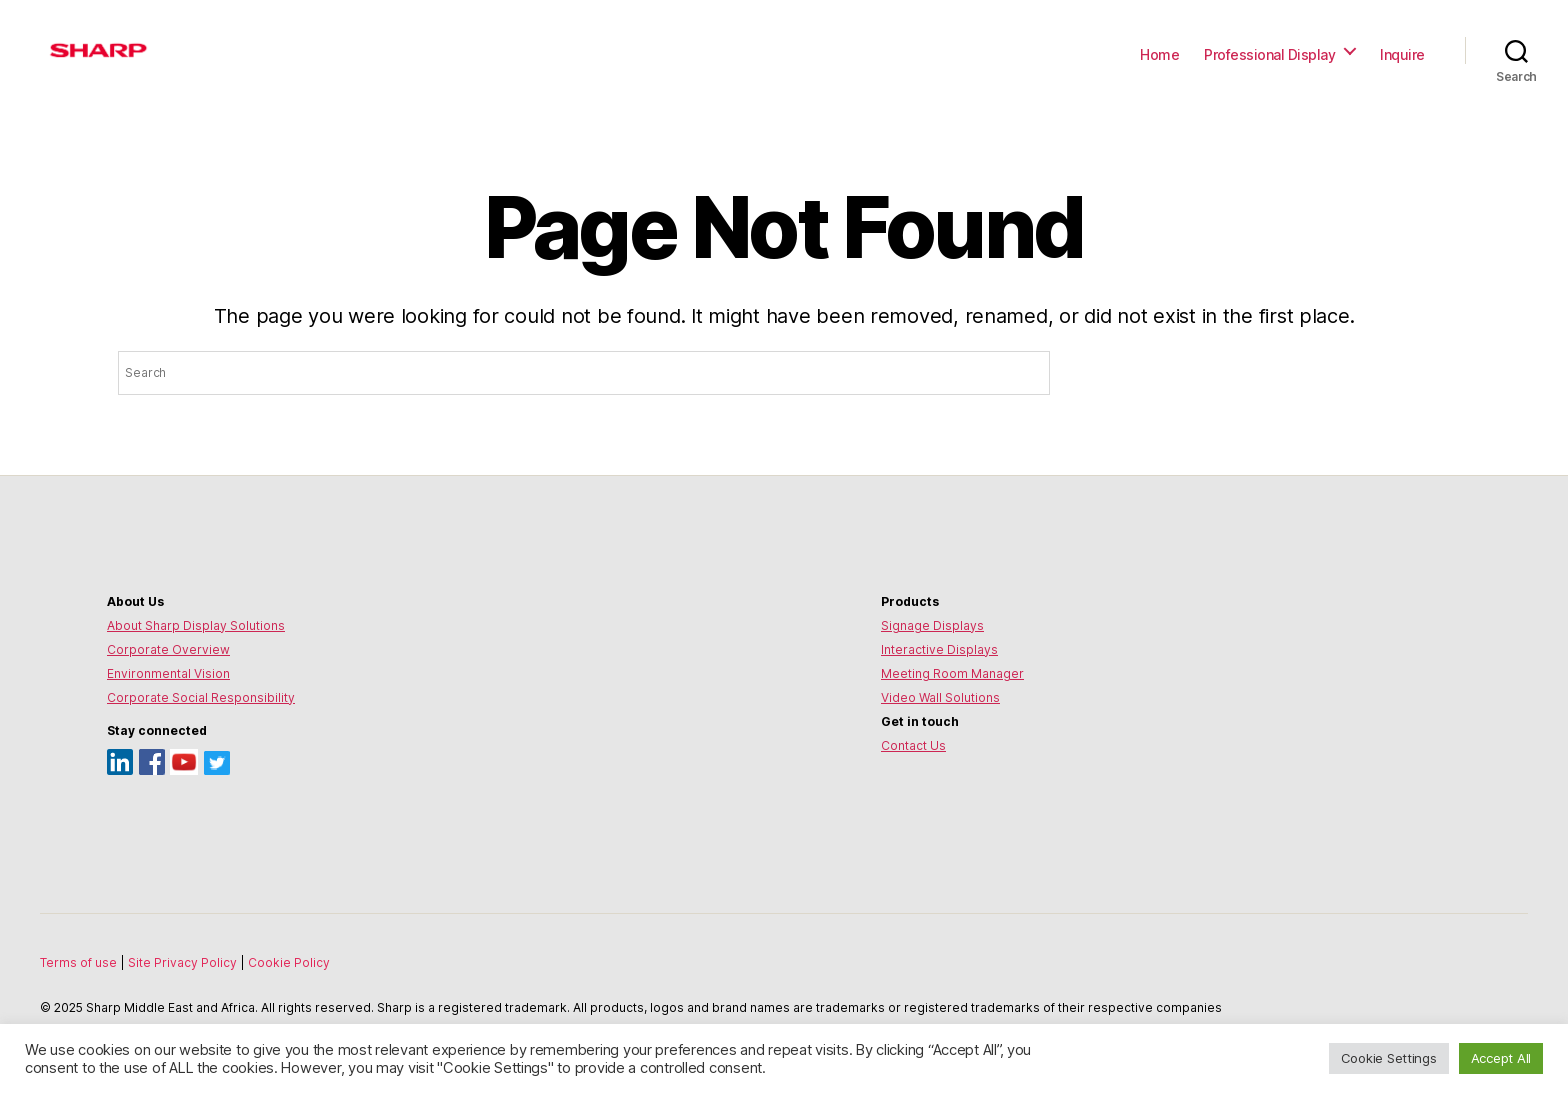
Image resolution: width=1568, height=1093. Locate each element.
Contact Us (913, 745)
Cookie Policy (289, 962)
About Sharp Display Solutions (196, 625)
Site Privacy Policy (184, 962)
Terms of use (80, 962)
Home (1159, 55)
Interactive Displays (939, 649)
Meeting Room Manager (952, 673)
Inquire (1402, 55)
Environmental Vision (168, 673)
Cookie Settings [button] (1389, 1058)
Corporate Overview (168, 649)
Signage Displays (932, 625)
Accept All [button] (1501, 1058)
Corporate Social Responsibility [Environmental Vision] (201, 697)
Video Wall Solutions (940, 697)
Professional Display (1269, 55)
